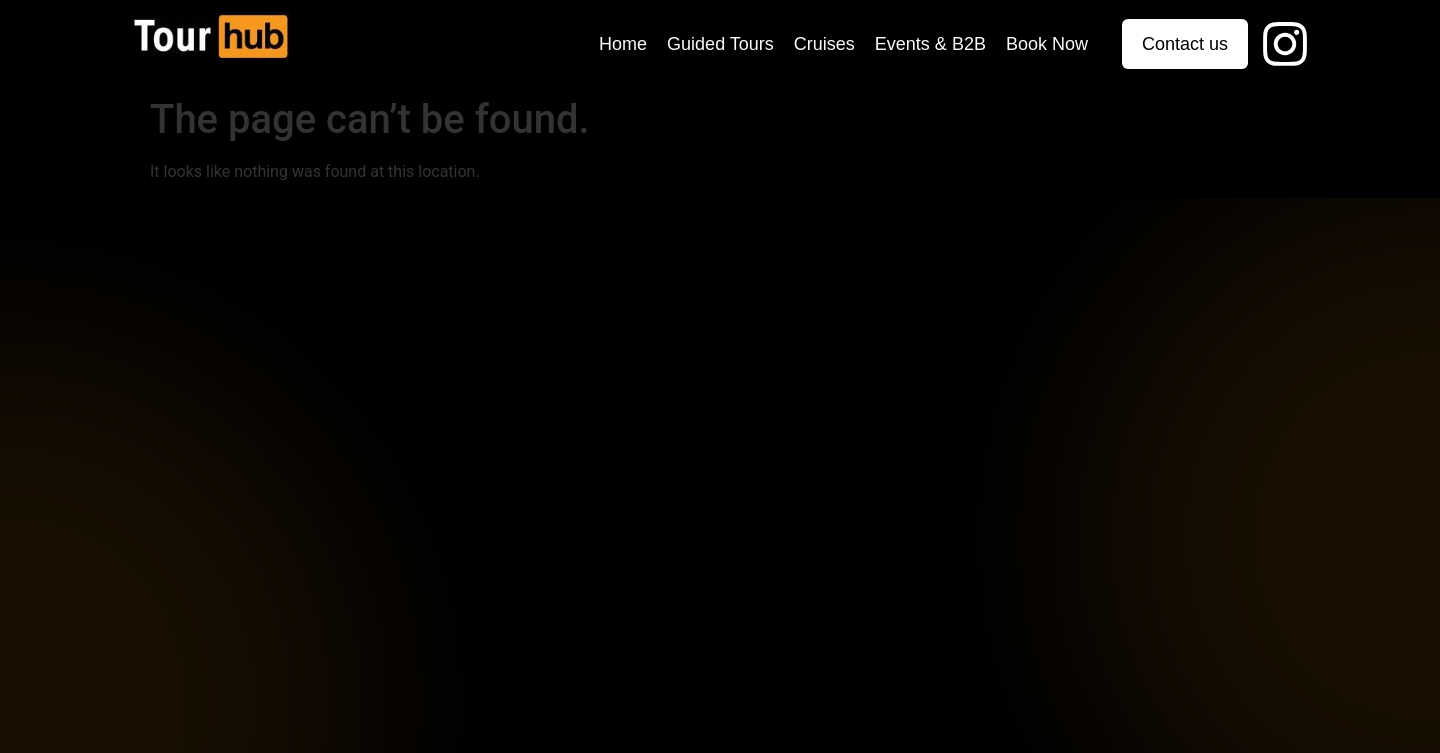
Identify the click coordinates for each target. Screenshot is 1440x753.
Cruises (824, 44)
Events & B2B (930, 44)
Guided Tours (720, 44)
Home (623, 44)
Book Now (1047, 44)
